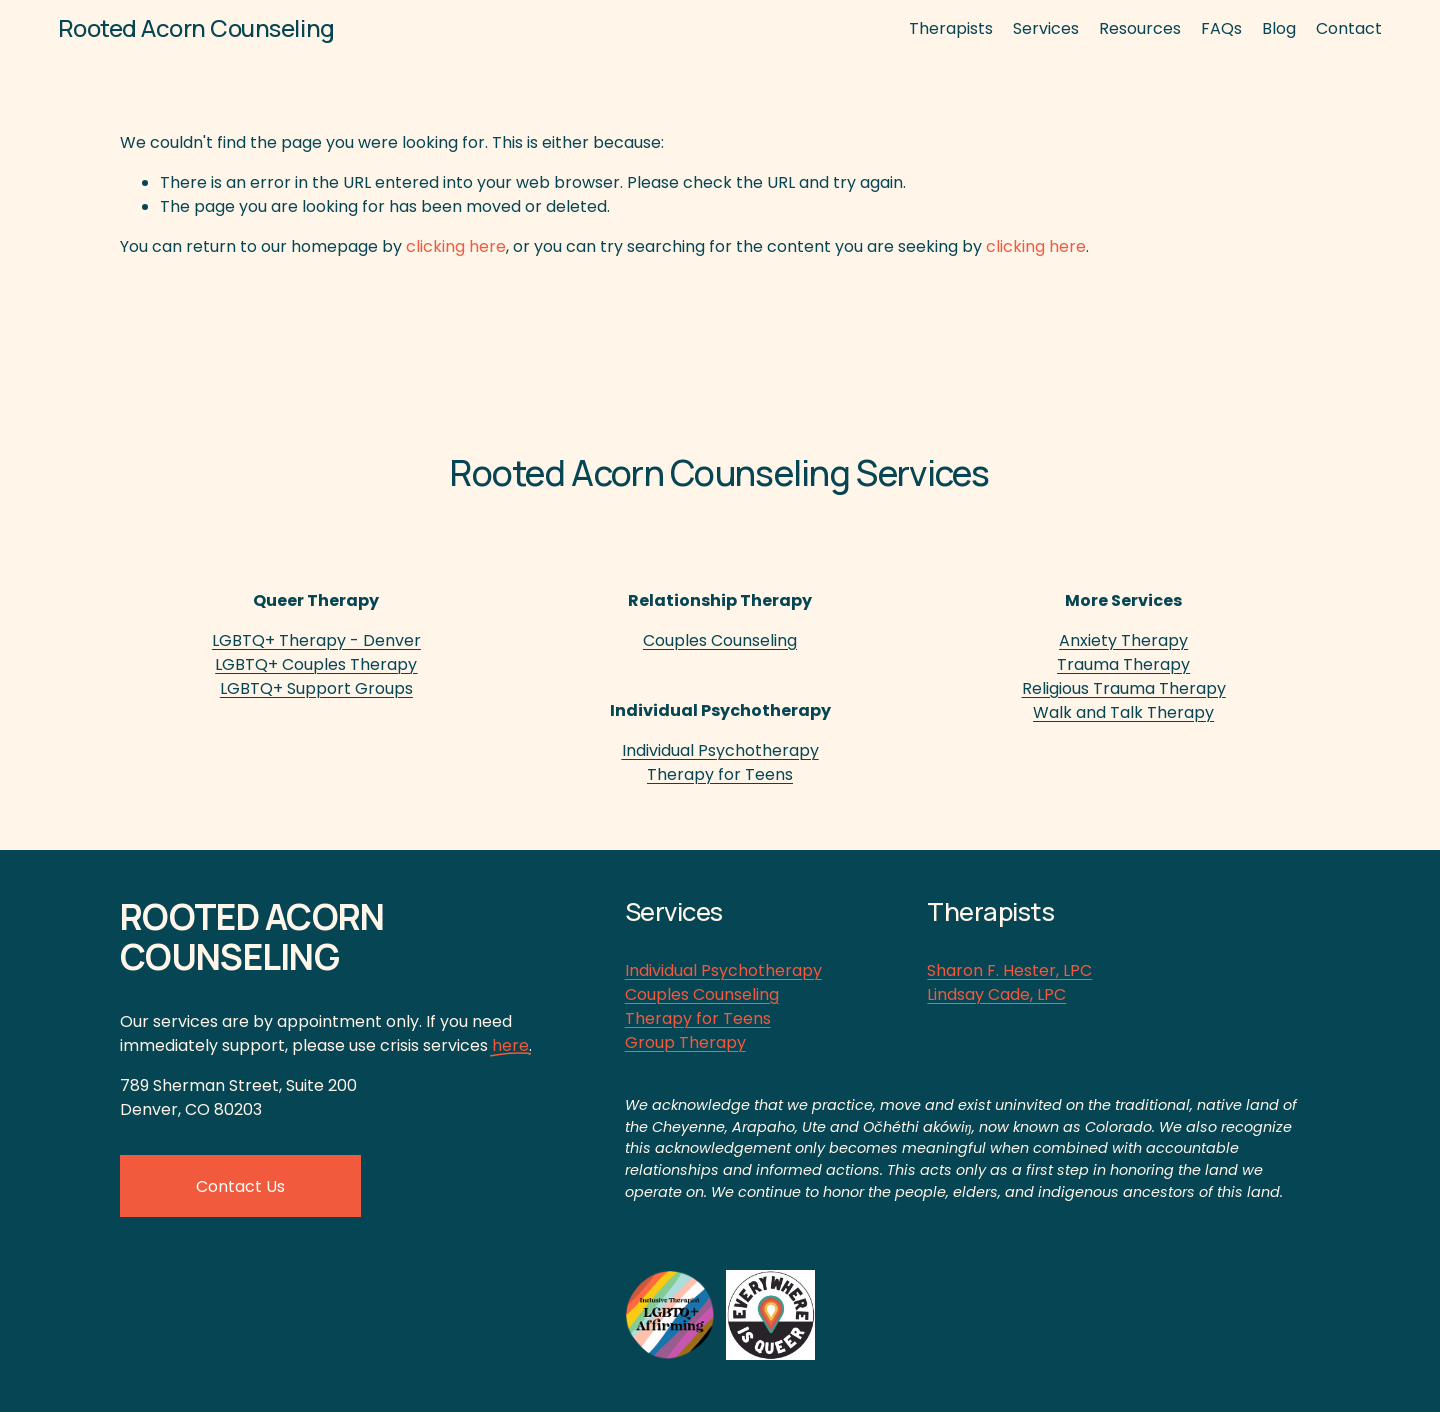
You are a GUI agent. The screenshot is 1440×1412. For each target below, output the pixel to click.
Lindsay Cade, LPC (996, 994)
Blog (1279, 28)
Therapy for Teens (698, 1018)
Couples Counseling (702, 994)
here (510, 1045)
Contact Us (240, 1186)
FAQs (1221, 28)
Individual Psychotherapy (723, 970)
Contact (1349, 28)
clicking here (456, 246)
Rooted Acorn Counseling (196, 27)
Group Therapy (685, 1042)
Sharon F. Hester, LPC (1009, 970)
